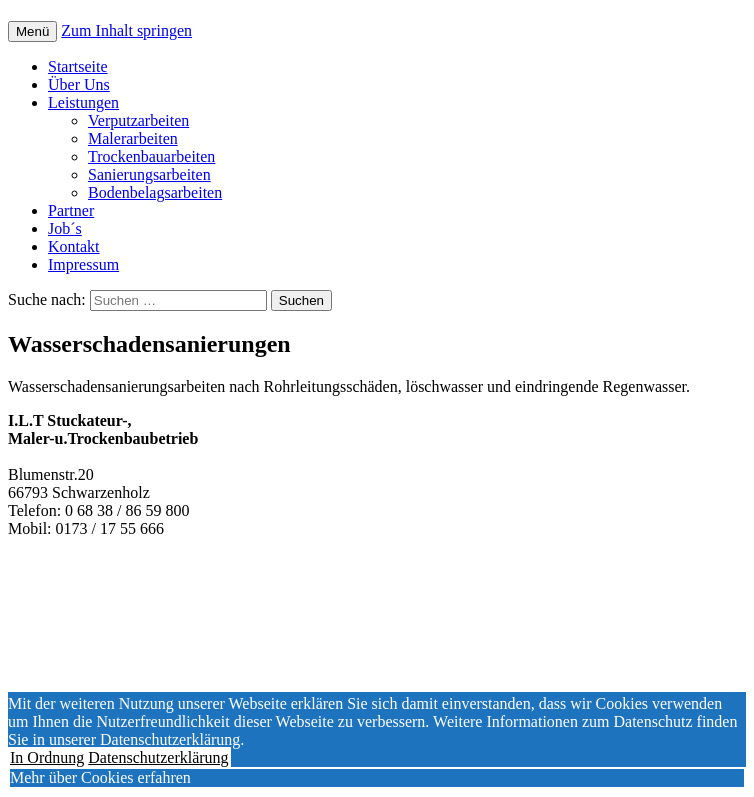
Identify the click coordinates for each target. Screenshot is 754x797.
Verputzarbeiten (138, 120)
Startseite (78, 66)
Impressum (83, 264)
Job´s (65, 228)
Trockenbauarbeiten (151, 156)
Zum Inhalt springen (126, 30)
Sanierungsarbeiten (149, 174)
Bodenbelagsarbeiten (155, 192)
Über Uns (79, 84)
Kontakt (74, 246)
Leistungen (83, 102)
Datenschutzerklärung (158, 757)
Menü (32, 31)
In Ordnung (47, 757)
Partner (71, 210)
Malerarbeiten (133, 138)
